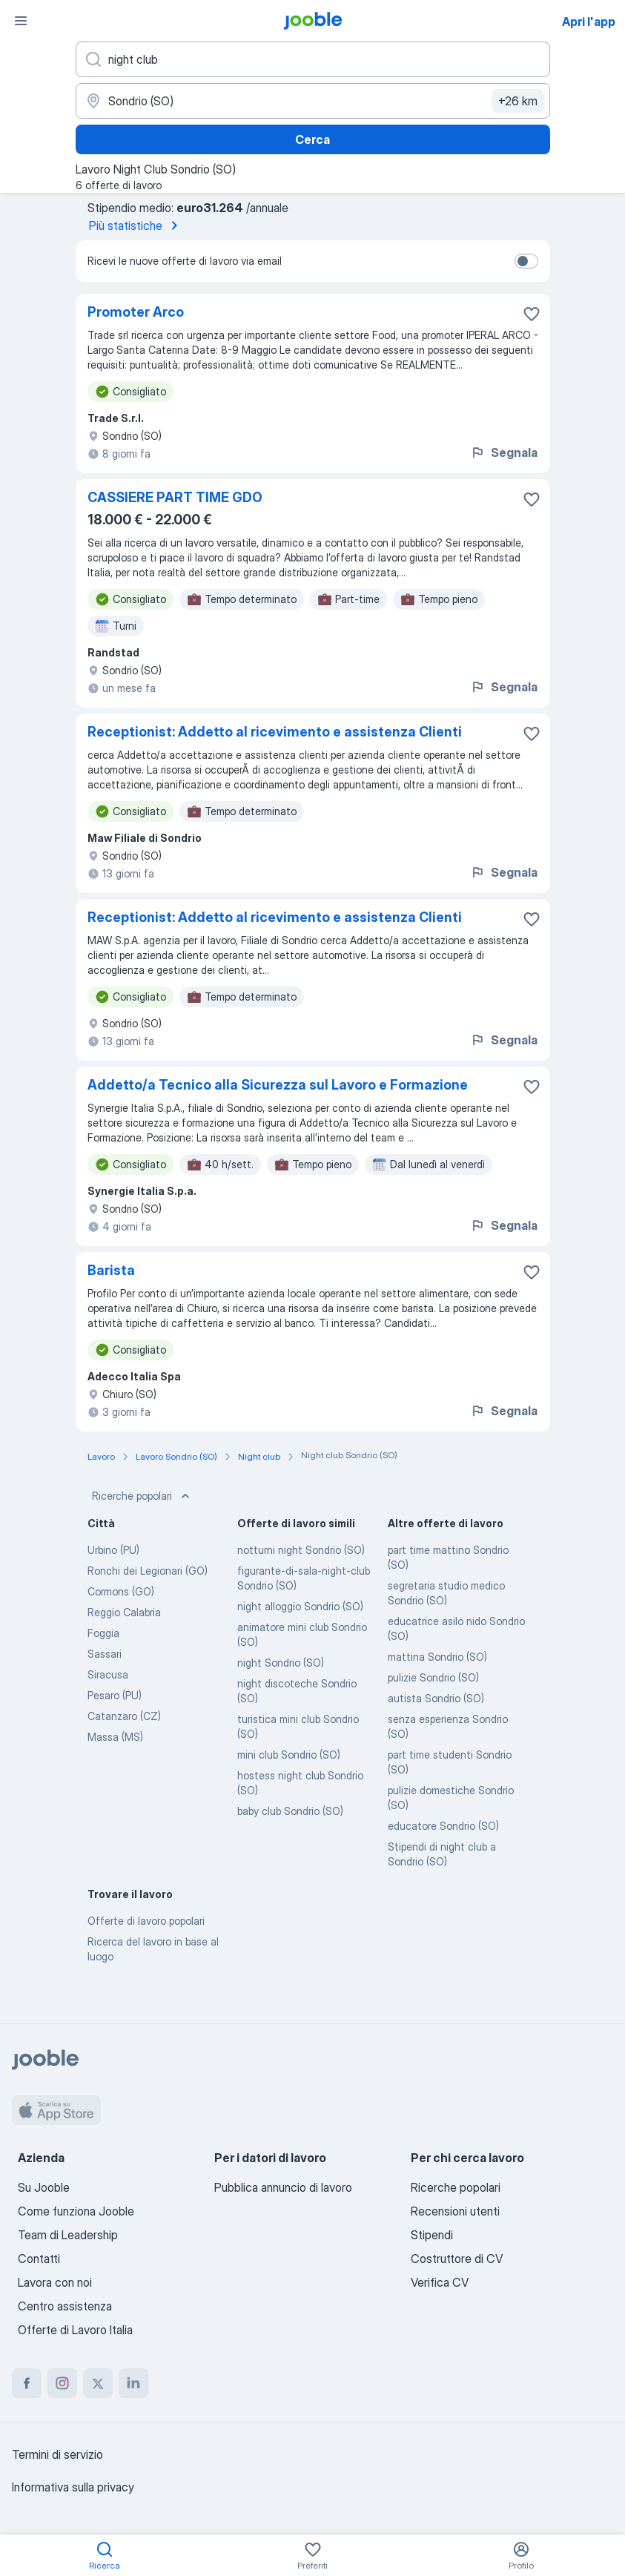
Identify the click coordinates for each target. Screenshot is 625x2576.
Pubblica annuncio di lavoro (283, 2187)
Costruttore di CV (457, 2258)
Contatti (39, 2258)
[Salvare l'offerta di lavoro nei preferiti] (532, 313)
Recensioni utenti (455, 2211)
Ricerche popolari (142, 1496)
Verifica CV (440, 2282)
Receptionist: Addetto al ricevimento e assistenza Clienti (274, 731)
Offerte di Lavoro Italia (75, 2329)
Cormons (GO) (120, 1591)
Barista (111, 1270)
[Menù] (21, 21)
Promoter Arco (135, 312)
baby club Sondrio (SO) (290, 1811)
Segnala (504, 452)
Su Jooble (44, 2187)
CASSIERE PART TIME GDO (174, 497)
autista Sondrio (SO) (436, 1698)
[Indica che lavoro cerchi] (313, 59)
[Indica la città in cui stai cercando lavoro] (313, 101)
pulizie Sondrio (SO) (433, 1677)
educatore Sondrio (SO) (443, 1825)
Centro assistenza (65, 2306)
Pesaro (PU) (114, 1695)
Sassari (104, 1653)
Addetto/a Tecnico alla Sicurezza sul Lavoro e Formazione (277, 1085)
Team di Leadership (68, 2234)
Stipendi (432, 2234)
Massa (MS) (115, 1736)
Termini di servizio (57, 2454)
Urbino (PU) (113, 1550)
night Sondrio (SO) (280, 1662)
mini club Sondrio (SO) (288, 1754)
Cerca (312, 139)
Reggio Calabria (124, 1612)
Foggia (103, 1633)
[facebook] (27, 2383)
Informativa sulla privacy (73, 2487)
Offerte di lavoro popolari (146, 1920)
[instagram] (62, 2383)
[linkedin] (133, 2383)
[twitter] (98, 2383)
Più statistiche (136, 225)
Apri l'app (588, 21)
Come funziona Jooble (76, 2211)
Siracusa (107, 1674)
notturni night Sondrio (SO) (301, 1550)
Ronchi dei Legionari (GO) (147, 1570)
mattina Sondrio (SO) (437, 1656)
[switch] (526, 261)
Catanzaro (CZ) (124, 1716)
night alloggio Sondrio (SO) (300, 1606)
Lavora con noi (55, 2282)
